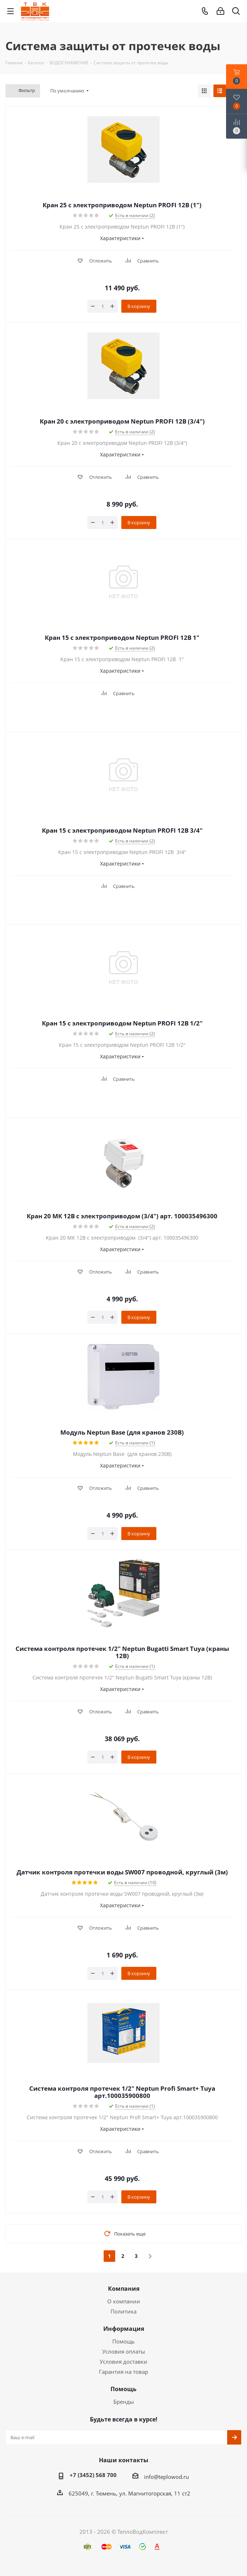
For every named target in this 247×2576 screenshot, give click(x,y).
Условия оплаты (123, 2351)
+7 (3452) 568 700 (93, 2475)
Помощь (123, 2341)
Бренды (123, 2401)
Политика (123, 2311)
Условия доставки (123, 2361)
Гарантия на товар (123, 2371)
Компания (123, 2289)
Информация (123, 2329)
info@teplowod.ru (166, 2476)
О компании (123, 2301)
